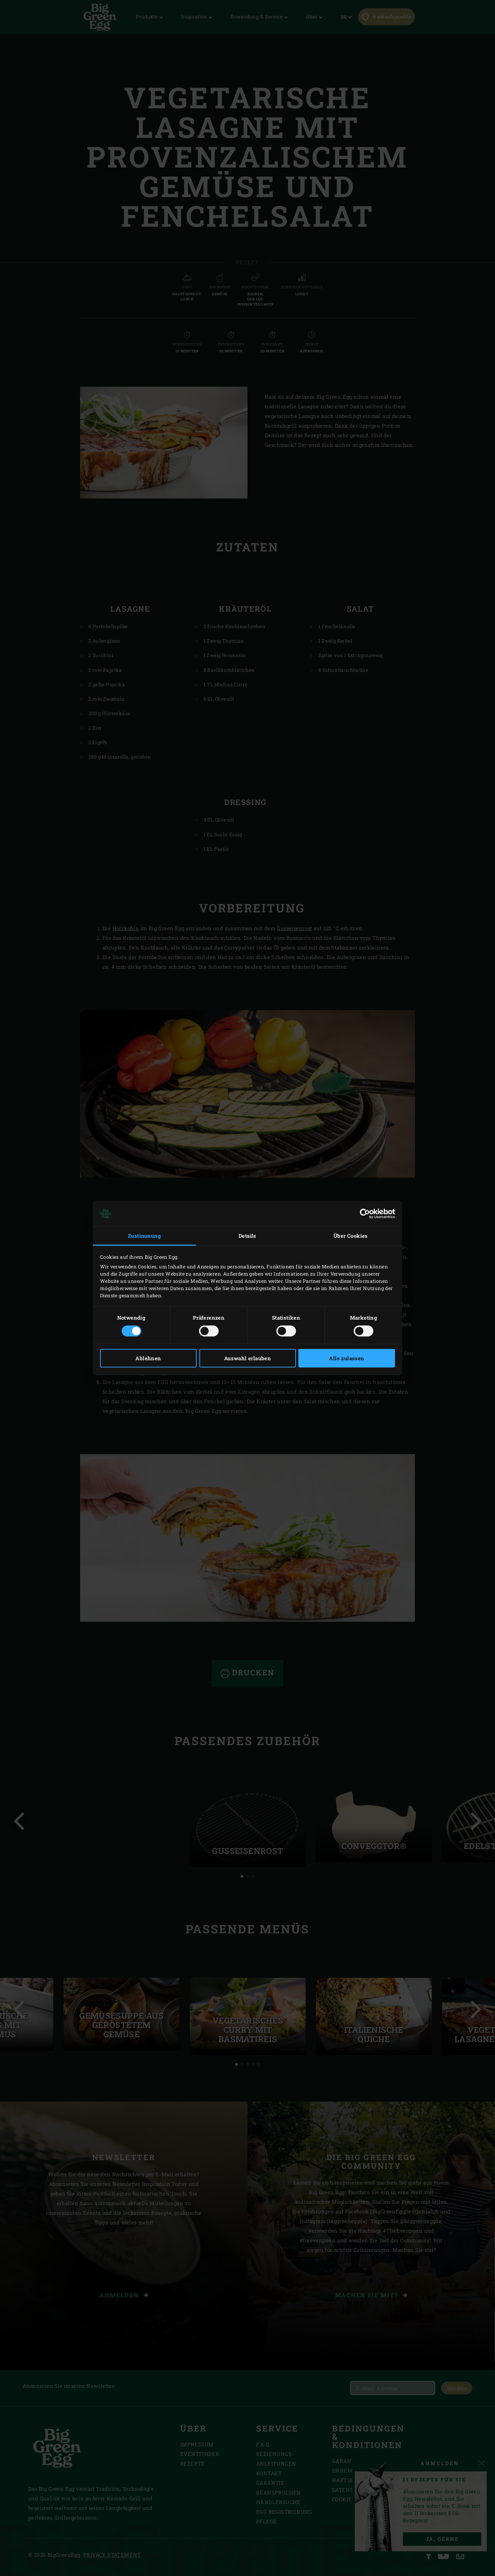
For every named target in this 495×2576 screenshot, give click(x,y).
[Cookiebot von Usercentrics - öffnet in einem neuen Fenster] (365, 1214)
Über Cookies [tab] (350, 1235)
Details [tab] (247, 1235)
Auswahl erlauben (247, 1358)
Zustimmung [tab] (144, 1235)
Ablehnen (148, 1358)
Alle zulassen (346, 1358)
